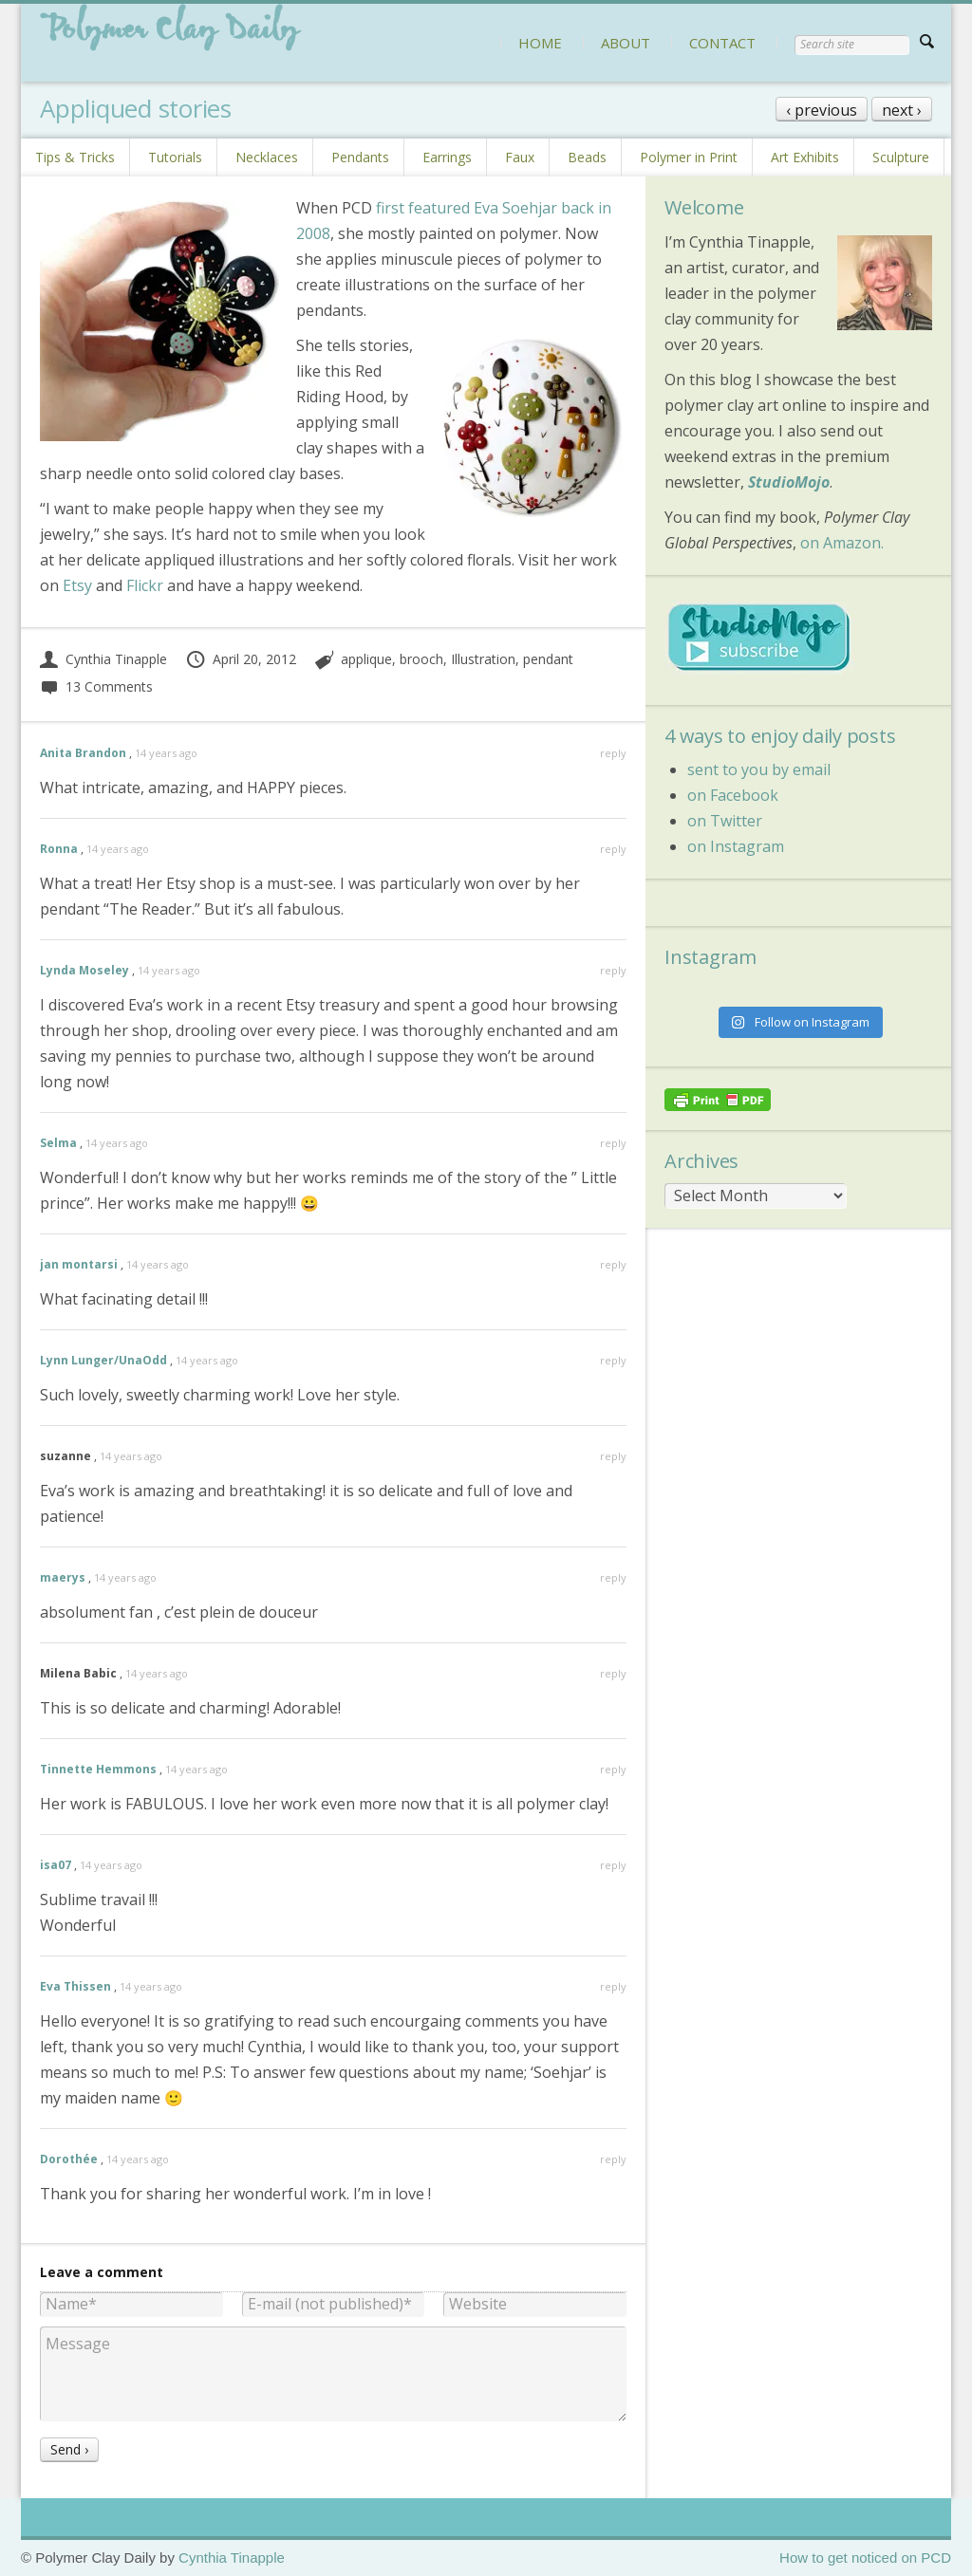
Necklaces (266, 157)
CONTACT (722, 42)
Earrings (447, 157)
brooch (421, 659)
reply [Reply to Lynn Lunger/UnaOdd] (613, 1360)
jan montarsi (79, 1264)
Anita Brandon (83, 753)
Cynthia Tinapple (103, 659)
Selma (58, 1143)
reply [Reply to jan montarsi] (613, 1264)
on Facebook (732, 795)
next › (902, 110)
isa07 (55, 1865)
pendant (548, 659)
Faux (519, 157)
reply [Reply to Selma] (613, 1143)
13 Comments (96, 686)
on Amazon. (842, 542)
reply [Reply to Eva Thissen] (613, 1986)
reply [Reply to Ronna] (613, 849)
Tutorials (175, 157)
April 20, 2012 (240, 659)
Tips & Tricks (75, 157)
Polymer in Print (689, 157)
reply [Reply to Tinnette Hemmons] (613, 1769)
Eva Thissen (75, 1986)
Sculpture (900, 157)
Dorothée (69, 2159)
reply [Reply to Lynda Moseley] (613, 970)
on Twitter (724, 820)
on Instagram (735, 846)
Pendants (360, 157)
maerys (62, 1577)
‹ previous (821, 110)
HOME (540, 42)
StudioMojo (789, 482)
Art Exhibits (805, 157)
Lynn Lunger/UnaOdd (103, 1360)
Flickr (144, 585)
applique (366, 659)
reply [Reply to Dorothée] (613, 2159)
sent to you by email (759, 769)
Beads (587, 157)
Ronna (59, 849)
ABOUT (625, 42)
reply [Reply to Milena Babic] (613, 1673)
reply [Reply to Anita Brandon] (613, 753)
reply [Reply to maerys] (613, 1577)
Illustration (483, 659)
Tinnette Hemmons (98, 1769)
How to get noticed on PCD (865, 2557)
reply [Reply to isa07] (613, 1865)
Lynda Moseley (84, 970)
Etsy (77, 585)
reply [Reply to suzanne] (613, 1456)
